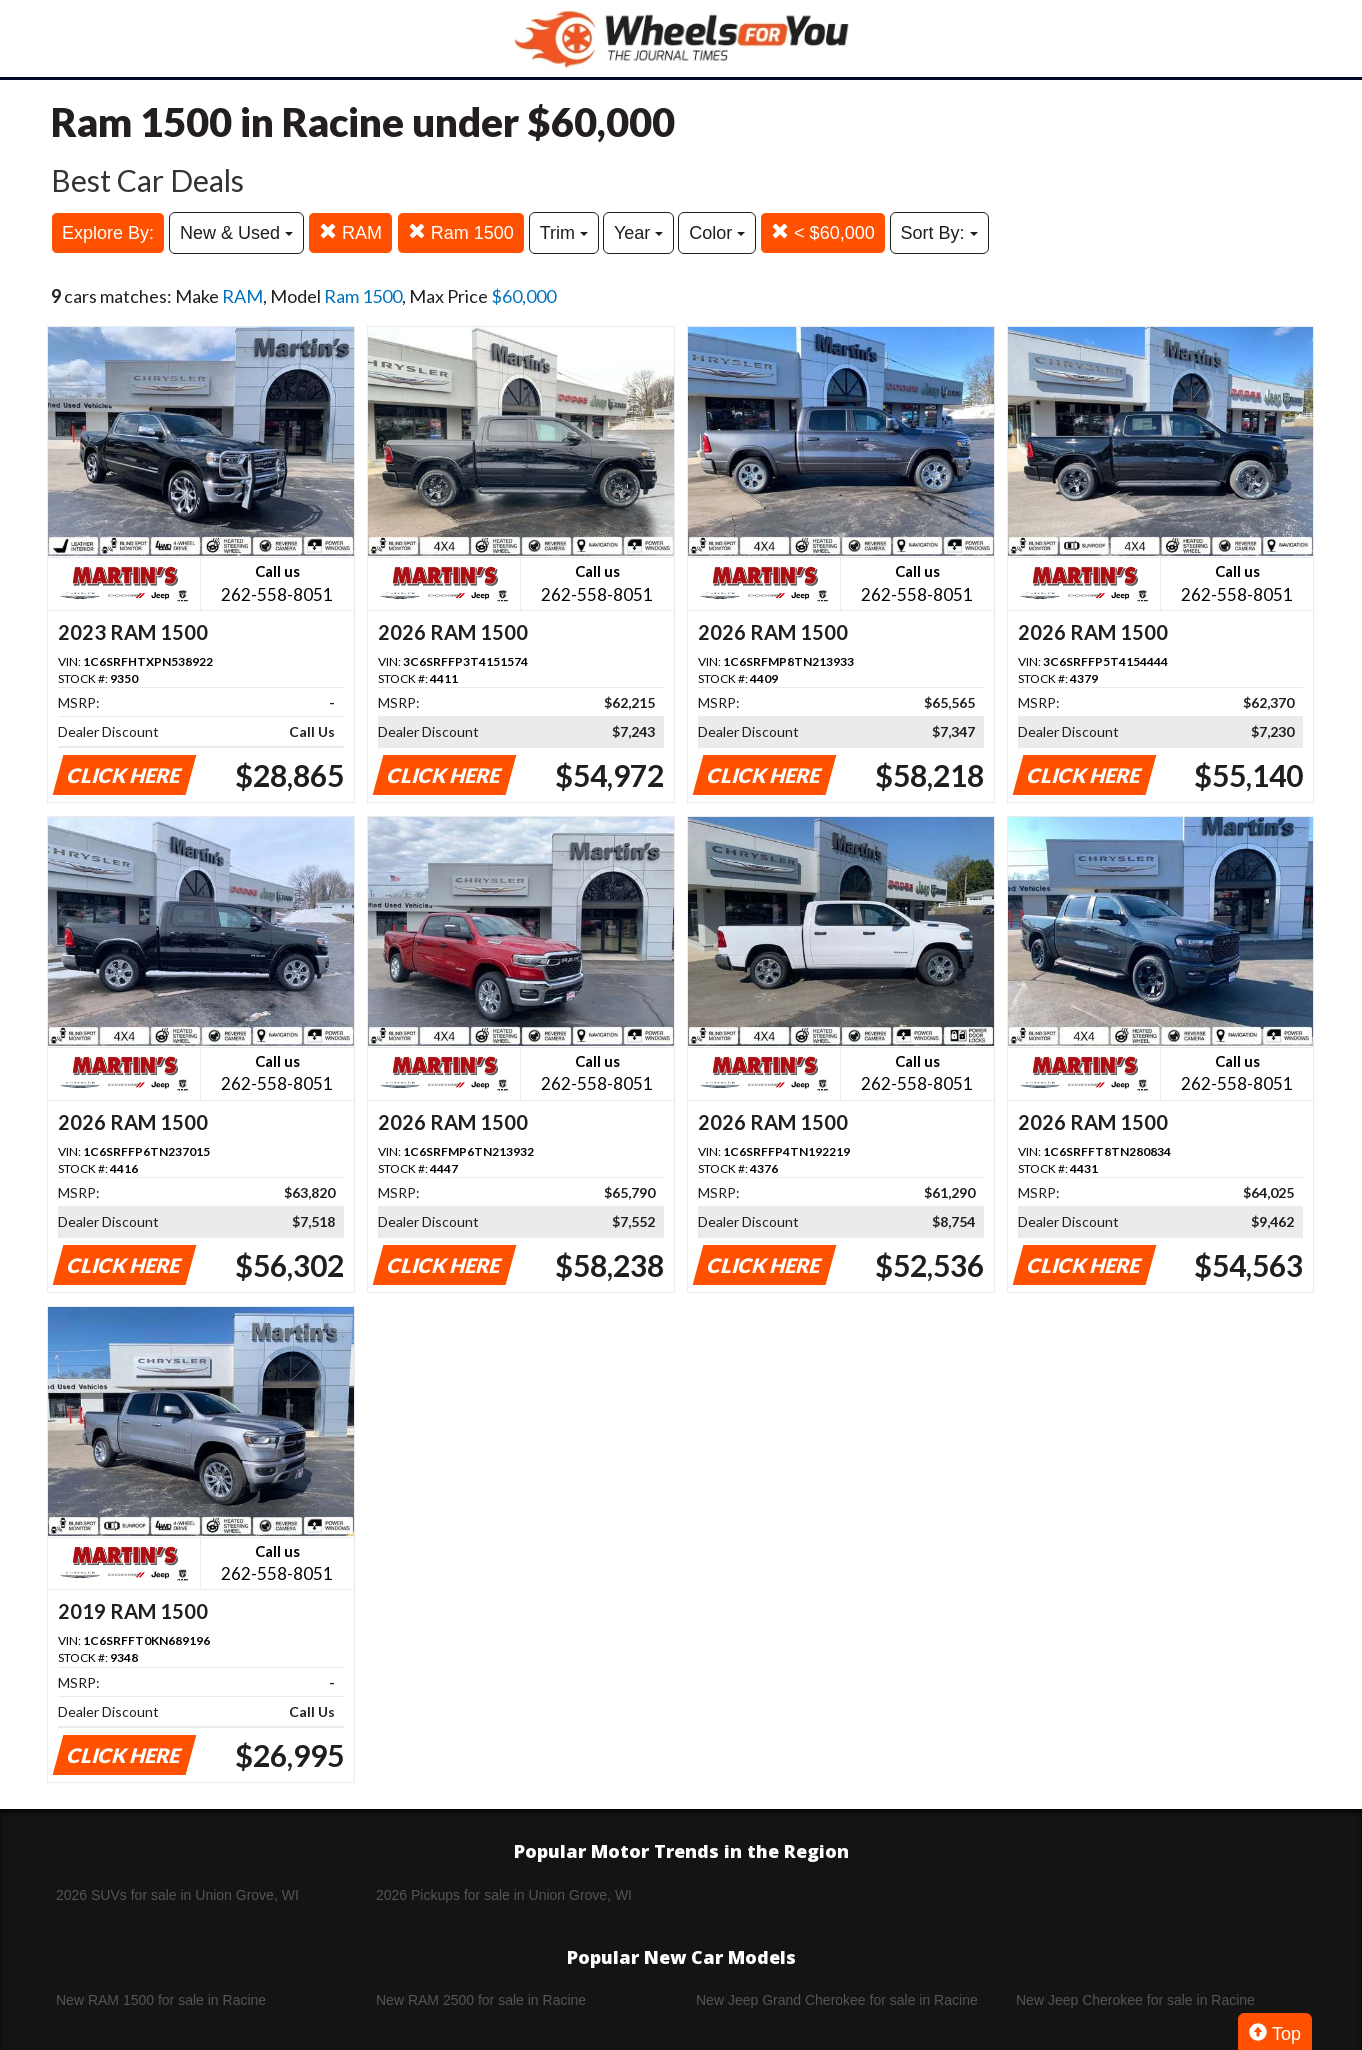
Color (717, 233)
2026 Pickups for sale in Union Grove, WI (504, 1895)
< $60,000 (823, 232)
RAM (350, 232)
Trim (564, 233)
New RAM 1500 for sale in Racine (161, 2000)
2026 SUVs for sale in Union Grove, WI (177, 1895)
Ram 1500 (461, 232)
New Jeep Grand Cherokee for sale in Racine (837, 2000)
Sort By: (939, 233)
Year (638, 233)
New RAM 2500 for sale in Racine (481, 2000)
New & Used (236, 233)
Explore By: (108, 233)
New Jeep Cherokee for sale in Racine (1135, 2000)
